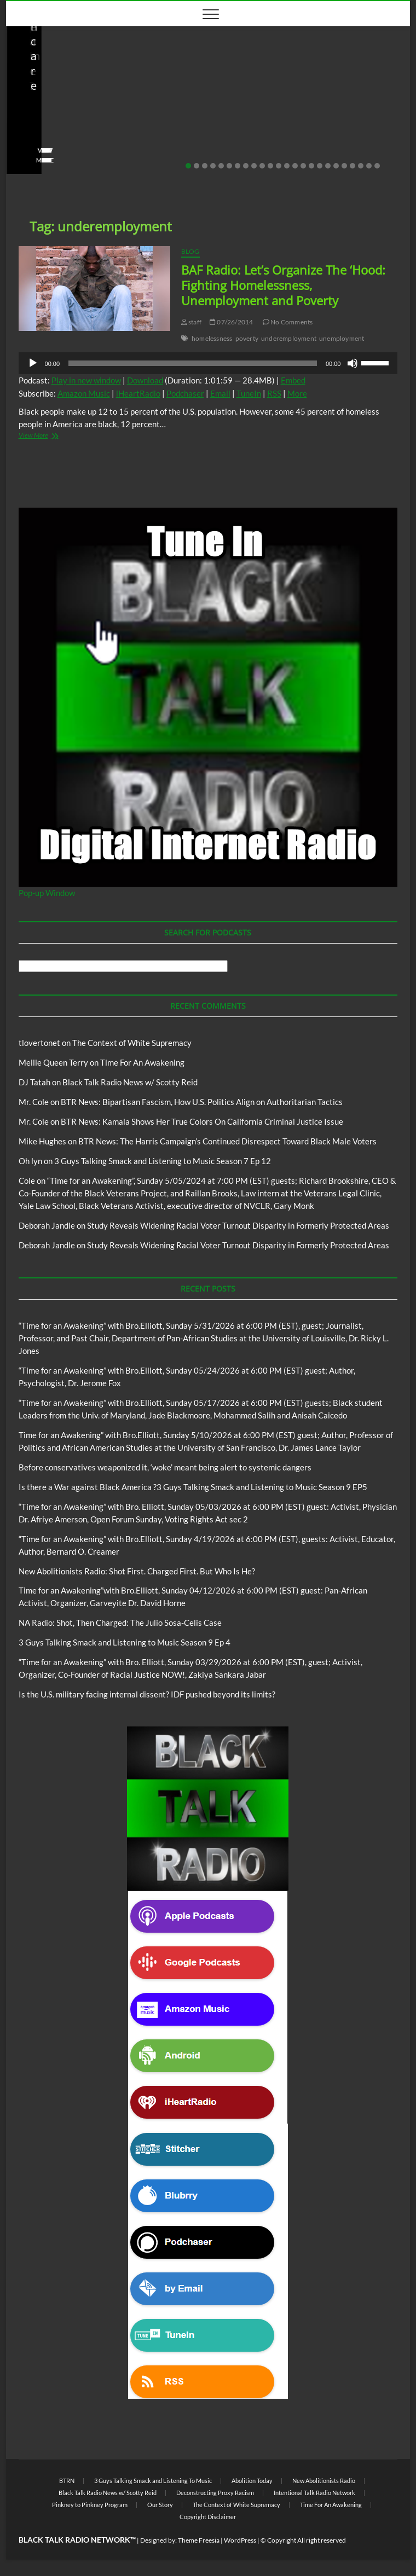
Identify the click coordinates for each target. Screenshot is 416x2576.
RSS (274, 393)
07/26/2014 (231, 322)
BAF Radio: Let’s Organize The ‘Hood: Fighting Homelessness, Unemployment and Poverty (283, 285)
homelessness (212, 338)
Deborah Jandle (47, 1225)
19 (336, 165)
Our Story (160, 2504)
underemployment (288, 338)
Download (145, 380)
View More (40, 160)
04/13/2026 (273, 143)
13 (287, 165)
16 (311, 165)
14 (295, 165)
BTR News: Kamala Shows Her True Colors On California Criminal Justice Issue (202, 1121)
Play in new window (86, 380)
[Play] (32, 363)
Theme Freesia (198, 2540)
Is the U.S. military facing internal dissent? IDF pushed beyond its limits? (147, 1694)
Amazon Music (83, 393)
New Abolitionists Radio (281, 96)
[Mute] (352, 363)
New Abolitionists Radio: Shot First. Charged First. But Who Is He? (106, 121)
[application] (208, 363)
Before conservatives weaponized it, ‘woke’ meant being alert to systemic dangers (165, 1467)
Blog (158, 87)
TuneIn (248, 393)
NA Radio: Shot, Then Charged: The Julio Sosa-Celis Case (307, 121)
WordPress (240, 2540)
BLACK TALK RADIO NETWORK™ (77, 2539)
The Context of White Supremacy (132, 1043)
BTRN (66, 2480)
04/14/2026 (72, 143)
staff (30, 143)
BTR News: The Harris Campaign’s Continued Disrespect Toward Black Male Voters (227, 1141)
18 (328, 165)
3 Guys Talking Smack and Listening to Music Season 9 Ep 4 (124, 1642)
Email (220, 393)
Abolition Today (252, 2480)
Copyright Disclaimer (208, 2516)
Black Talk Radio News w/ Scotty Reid (82, 87)
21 (352, 165)
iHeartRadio (138, 393)
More (297, 393)
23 (369, 165)
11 (270, 165)
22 (360, 165)
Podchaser (185, 393)
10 (262, 165)
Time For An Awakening (142, 1062)
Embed (293, 380)
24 (377, 165)
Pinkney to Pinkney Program (90, 2504)
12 (278, 165)
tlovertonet (39, 1043)
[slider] (192, 363)
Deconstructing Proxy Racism (215, 2492)
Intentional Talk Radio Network (314, 2492)
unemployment (341, 338)
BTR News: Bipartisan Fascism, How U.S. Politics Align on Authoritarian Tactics (202, 1102)
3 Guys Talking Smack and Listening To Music (153, 2480)
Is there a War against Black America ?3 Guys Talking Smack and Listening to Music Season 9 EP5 (193, 1487)
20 (344, 165)
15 (303, 165)
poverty (246, 338)
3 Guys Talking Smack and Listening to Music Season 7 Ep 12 (162, 1161)
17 (319, 165)
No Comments (130, 143)
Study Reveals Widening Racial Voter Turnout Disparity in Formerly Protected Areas (238, 1225)
